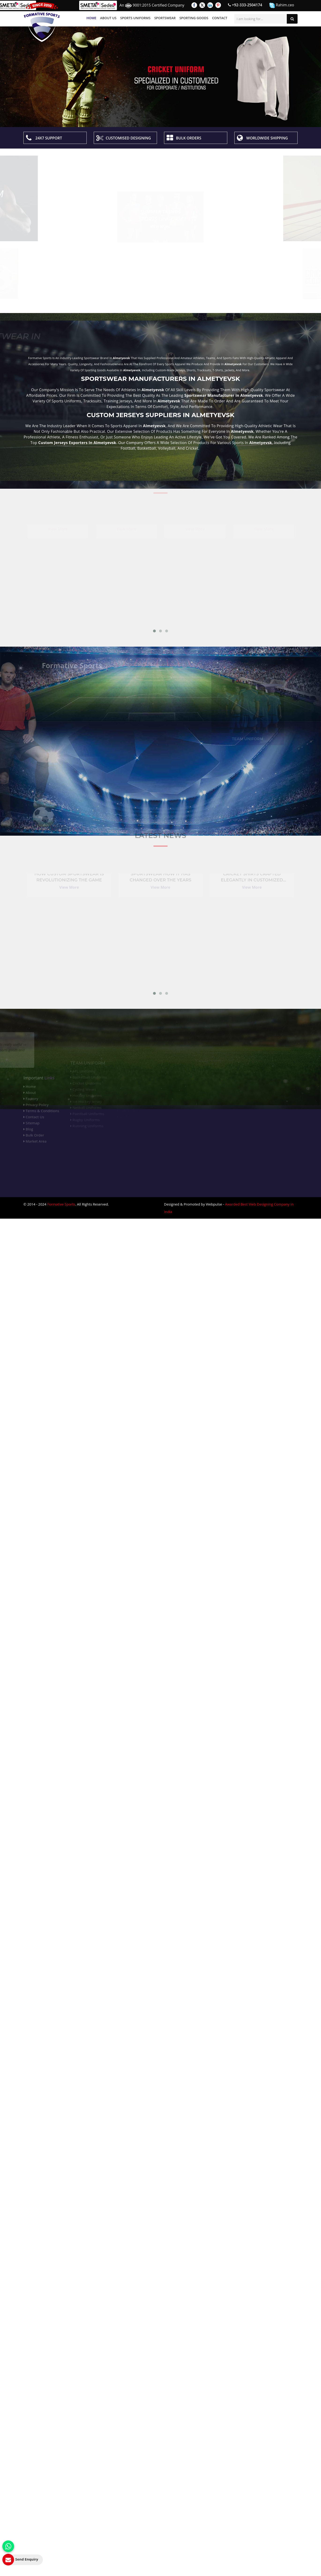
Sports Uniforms (135, 18)
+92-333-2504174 (245, 4)
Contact (219, 18)
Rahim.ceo (281, 5)
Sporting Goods (193, 18)
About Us (108, 18)
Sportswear (164, 18)
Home (91, 18)
